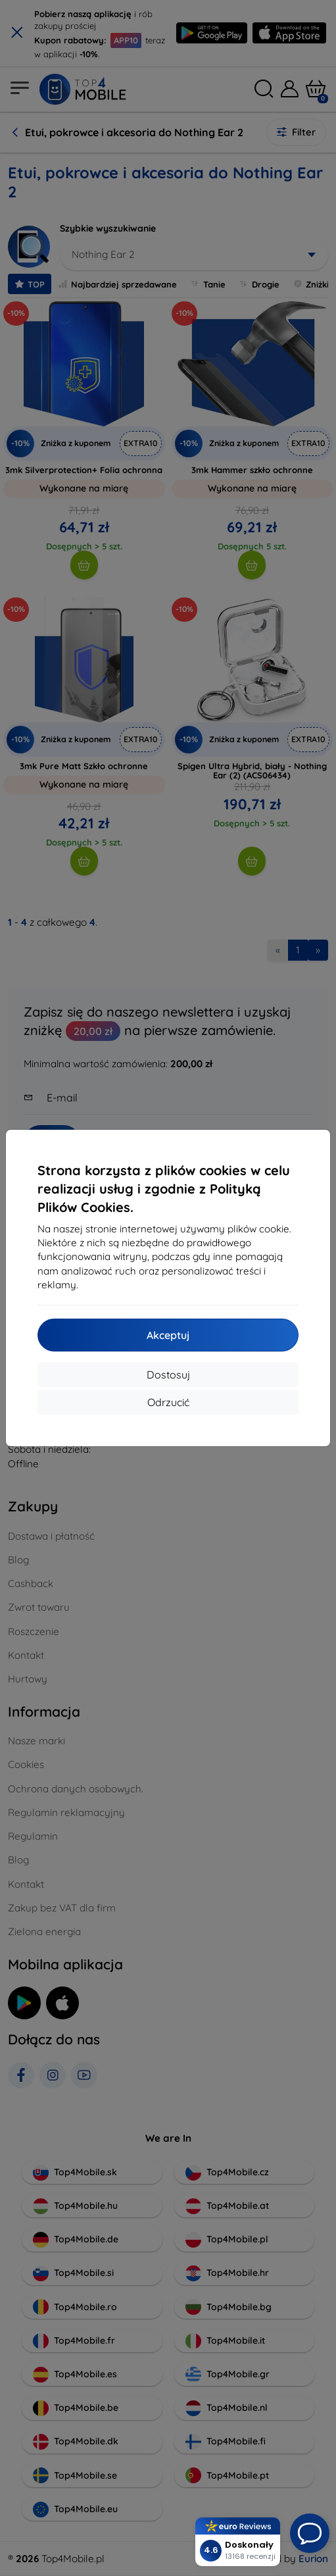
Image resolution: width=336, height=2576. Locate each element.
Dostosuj (168, 1374)
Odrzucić (168, 1402)
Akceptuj (168, 1335)
